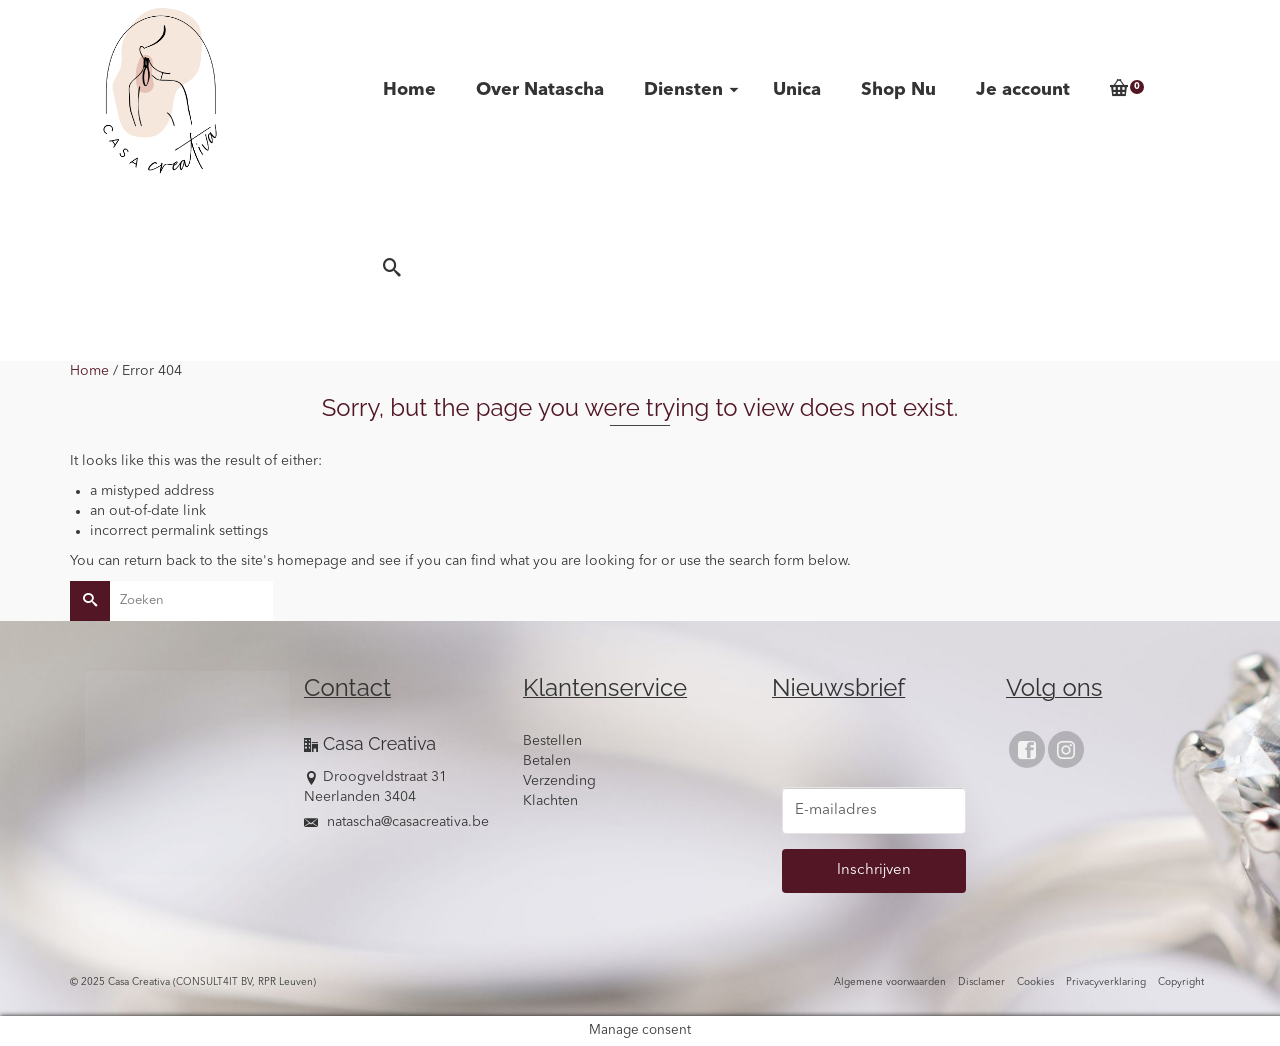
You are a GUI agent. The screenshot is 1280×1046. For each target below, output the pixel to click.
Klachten (550, 801)
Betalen (547, 761)
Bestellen (552, 741)
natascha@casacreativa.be (396, 822)
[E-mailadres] (874, 810)
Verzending (559, 781)
